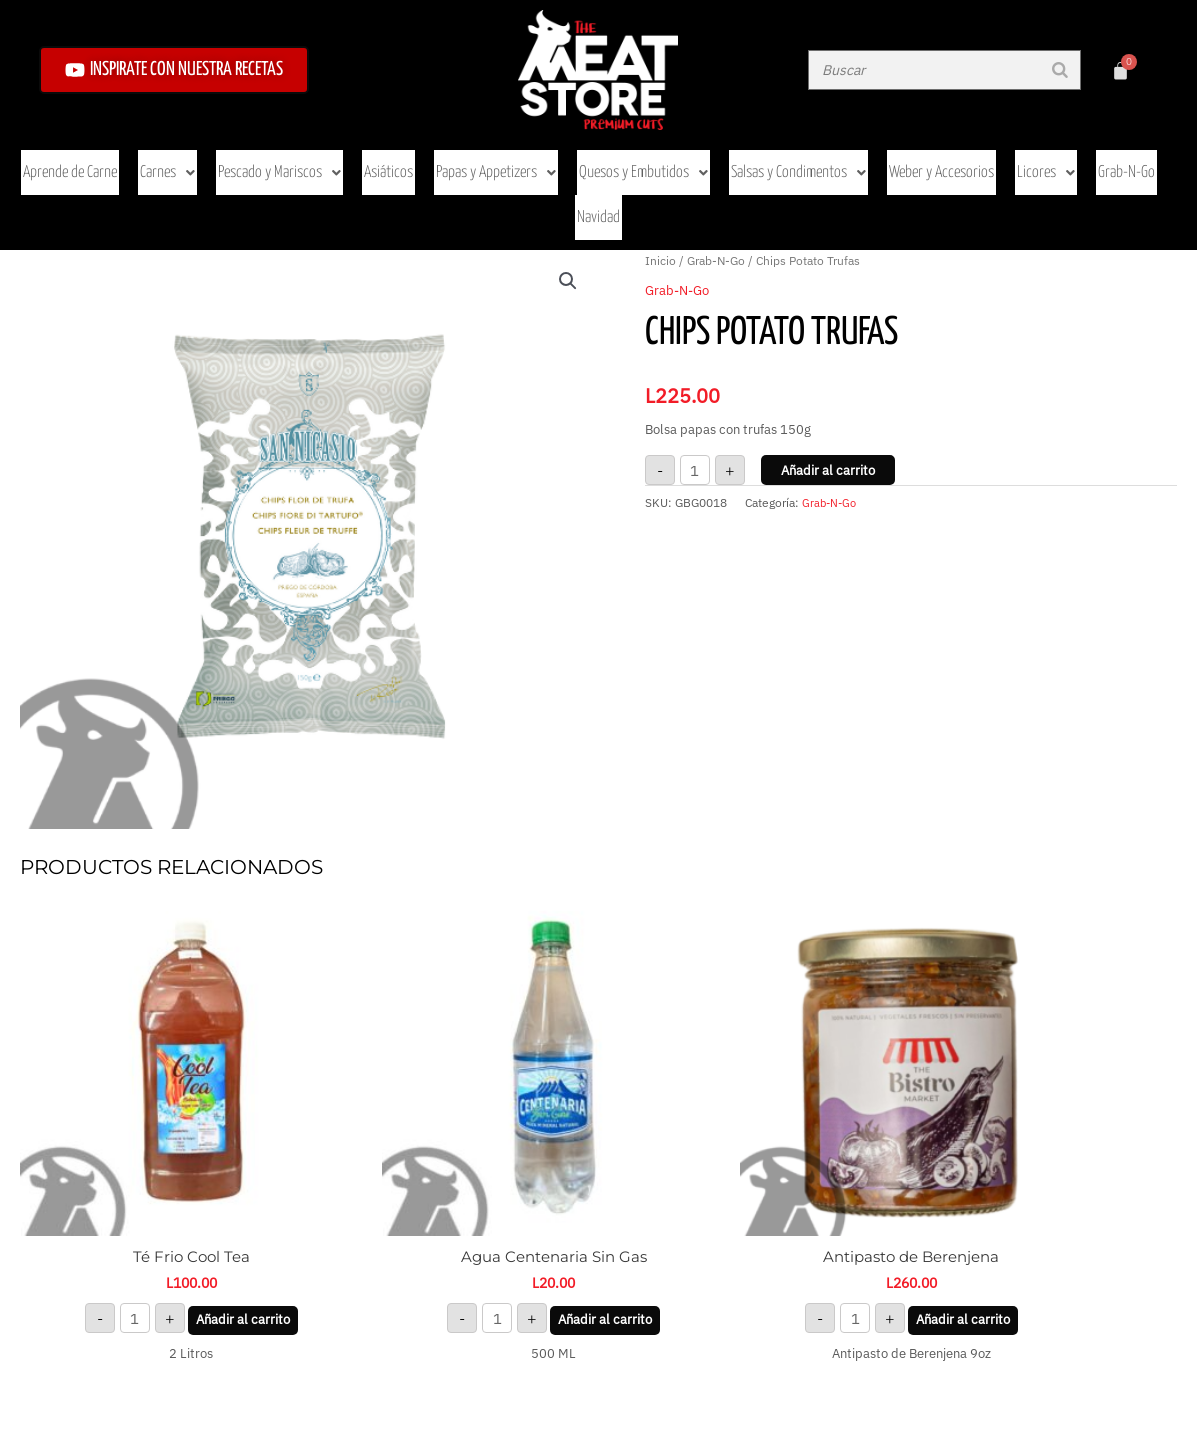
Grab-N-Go (1085, 158)
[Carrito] (1120, 70)
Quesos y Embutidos (621, 158)
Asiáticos (373, 158)
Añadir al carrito (828, 398)
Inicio (660, 188)
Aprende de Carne (68, 158)
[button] (568, 209)
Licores (1010, 158)
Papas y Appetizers (477, 158)
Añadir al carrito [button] (209, 1179)
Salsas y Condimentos (771, 158)
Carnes (162, 158)
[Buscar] (1060, 70)
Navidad (1154, 158)
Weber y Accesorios (910, 158)
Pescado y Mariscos (269, 158)
